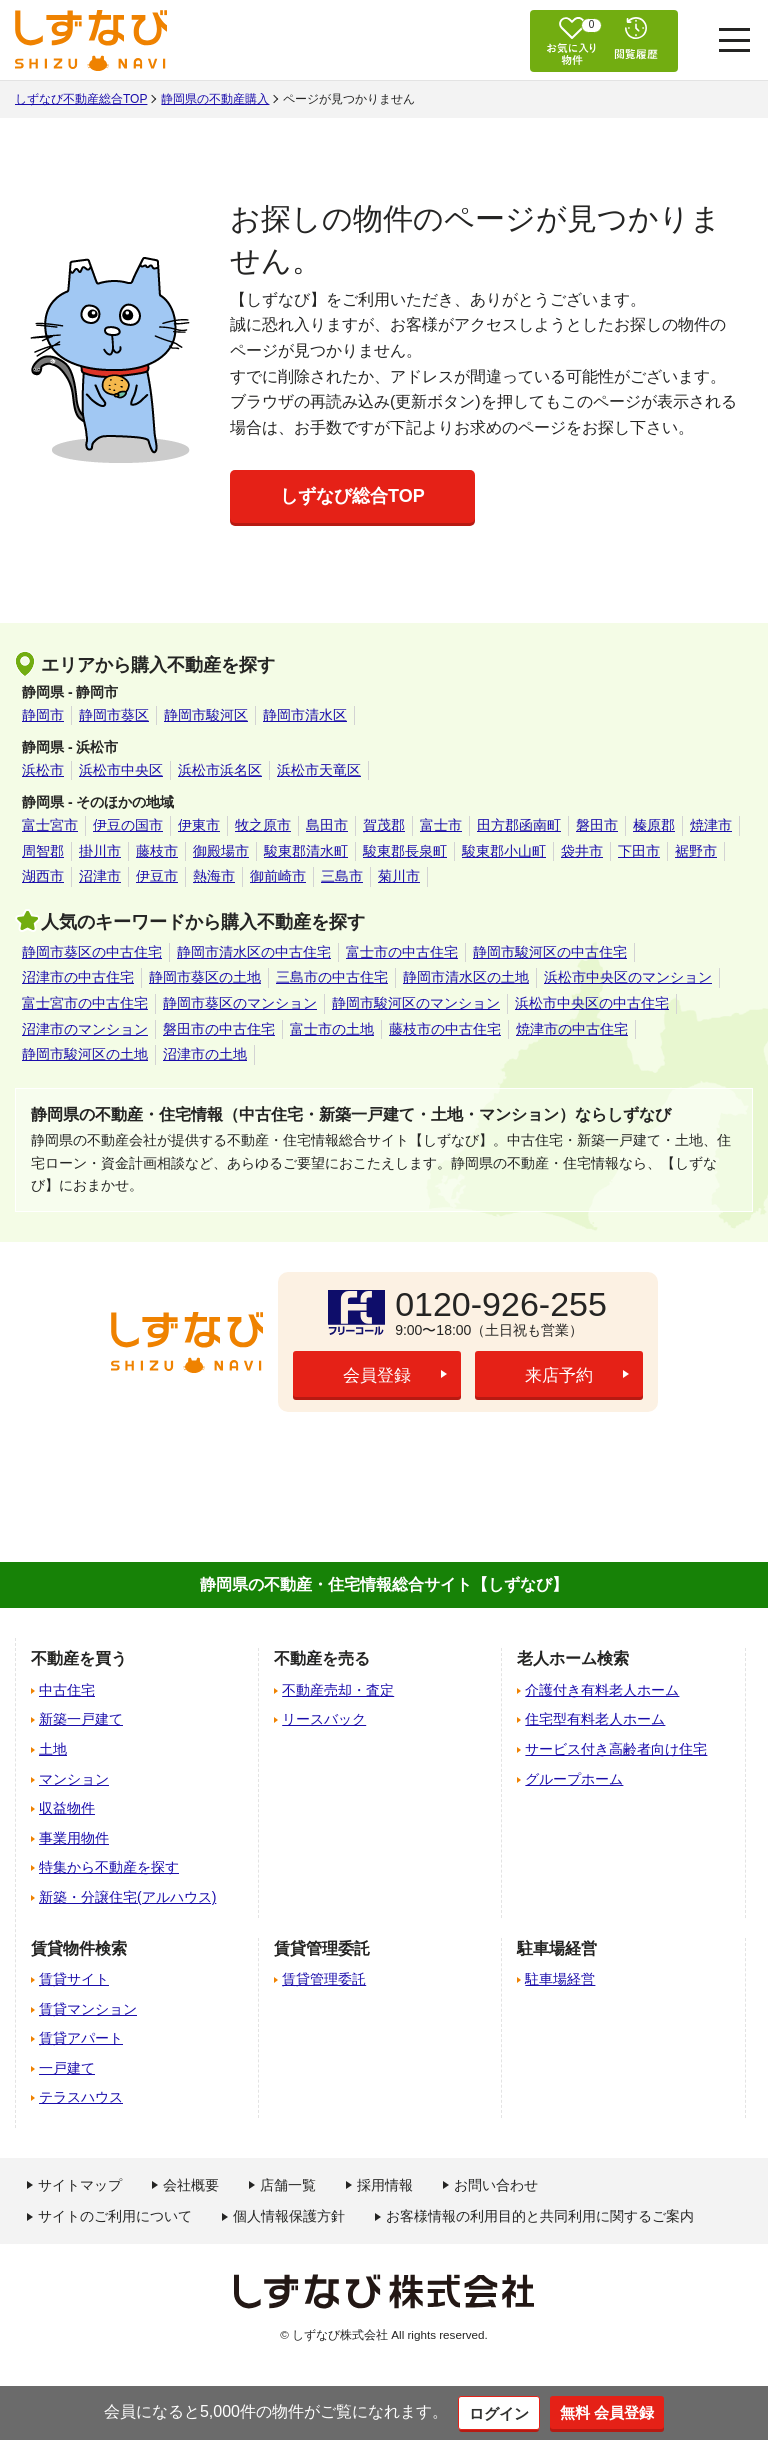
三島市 (342, 876)
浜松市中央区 (121, 770)
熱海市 (214, 876)
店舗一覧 (288, 2185)
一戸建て (67, 2068)
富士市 (441, 825)
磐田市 (597, 825)
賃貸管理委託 (324, 1979)
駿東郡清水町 (306, 851)
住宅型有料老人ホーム (595, 1719)
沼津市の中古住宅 (78, 977)
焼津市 (711, 825)
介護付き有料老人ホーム (602, 1690)
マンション (74, 1779)
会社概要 (191, 2185)
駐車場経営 (560, 1979)
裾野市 (696, 851)
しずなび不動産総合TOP (81, 99)
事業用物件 (74, 1838)
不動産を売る (322, 1658)
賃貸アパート (81, 2038)
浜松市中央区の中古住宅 (592, 1003)
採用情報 (385, 2185)
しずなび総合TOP (352, 496)
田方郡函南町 (519, 825)
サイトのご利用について (115, 2216)
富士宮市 (50, 825)
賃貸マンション (88, 2009)
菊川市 (399, 876)
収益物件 (67, 1808)
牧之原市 (263, 825)
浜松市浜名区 (220, 770)
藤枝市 (157, 851)
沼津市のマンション (85, 1029)
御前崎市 (278, 876)
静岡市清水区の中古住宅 (254, 952)
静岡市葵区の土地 (205, 977)
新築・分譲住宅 (127, 1897)
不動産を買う (79, 1658)
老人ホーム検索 (573, 1658)
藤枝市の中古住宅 (445, 1029)
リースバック (324, 1719)
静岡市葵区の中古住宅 (92, 952)
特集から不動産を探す (109, 1867)
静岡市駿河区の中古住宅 (550, 952)
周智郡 (43, 851)
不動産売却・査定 (338, 1690)
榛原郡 (654, 825)
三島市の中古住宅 (332, 977)
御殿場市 (221, 851)
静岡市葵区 (114, 715)
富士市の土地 (332, 1029)
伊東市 (199, 825)
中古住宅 (67, 1690)
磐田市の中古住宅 (219, 1029)
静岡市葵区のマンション (240, 1003)
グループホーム (574, 1779)
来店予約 (559, 1376)
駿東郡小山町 (504, 851)
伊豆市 (157, 876)
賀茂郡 (384, 825)
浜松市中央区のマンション (628, 977)
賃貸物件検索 (79, 1948)
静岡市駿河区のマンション (416, 1003)
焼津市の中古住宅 (572, 1029)
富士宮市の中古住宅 (85, 1003)
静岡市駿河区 (206, 715)
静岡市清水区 (305, 715)
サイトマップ (80, 2185)
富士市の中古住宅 (402, 952)
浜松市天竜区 (319, 770)
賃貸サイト (74, 1979)
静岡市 (43, 715)
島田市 (327, 825)
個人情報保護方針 (289, 2216)
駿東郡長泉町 (405, 851)
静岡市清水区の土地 (466, 977)
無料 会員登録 (609, 2411)
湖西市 (43, 876)
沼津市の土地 (205, 1054)
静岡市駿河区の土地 (85, 1054)
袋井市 (582, 851)
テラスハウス (81, 2097)
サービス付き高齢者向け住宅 (616, 1749)
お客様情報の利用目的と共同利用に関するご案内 (540, 2216)
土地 (53, 1749)
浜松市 (43, 770)
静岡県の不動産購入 (215, 99)
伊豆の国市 (128, 825)
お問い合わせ (496, 2185)
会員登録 (377, 1376)
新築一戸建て (81, 1719)
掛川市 (100, 851)
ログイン (496, 2412)
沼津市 (100, 876)
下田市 (639, 851)
